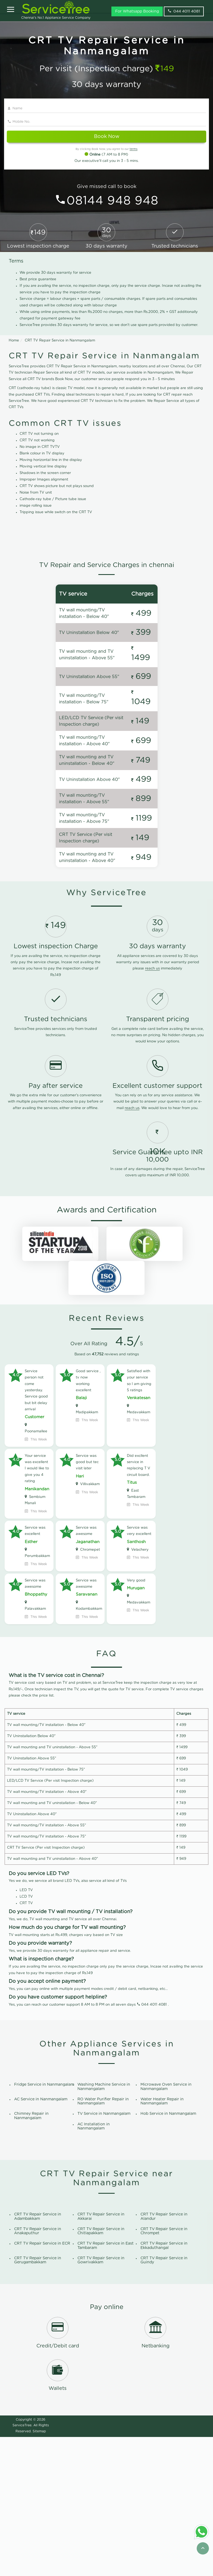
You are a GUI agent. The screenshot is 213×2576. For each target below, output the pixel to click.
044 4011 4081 (154, 2144)
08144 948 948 (112, 201)
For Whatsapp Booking (137, 11)
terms (133, 149)
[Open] (10, 10)
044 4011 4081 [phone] (184, 11)
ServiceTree (22, 2564)
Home (14, 340)
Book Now (106, 136)
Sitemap (39, 2570)
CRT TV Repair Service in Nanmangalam (60, 340)
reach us (152, 1107)
